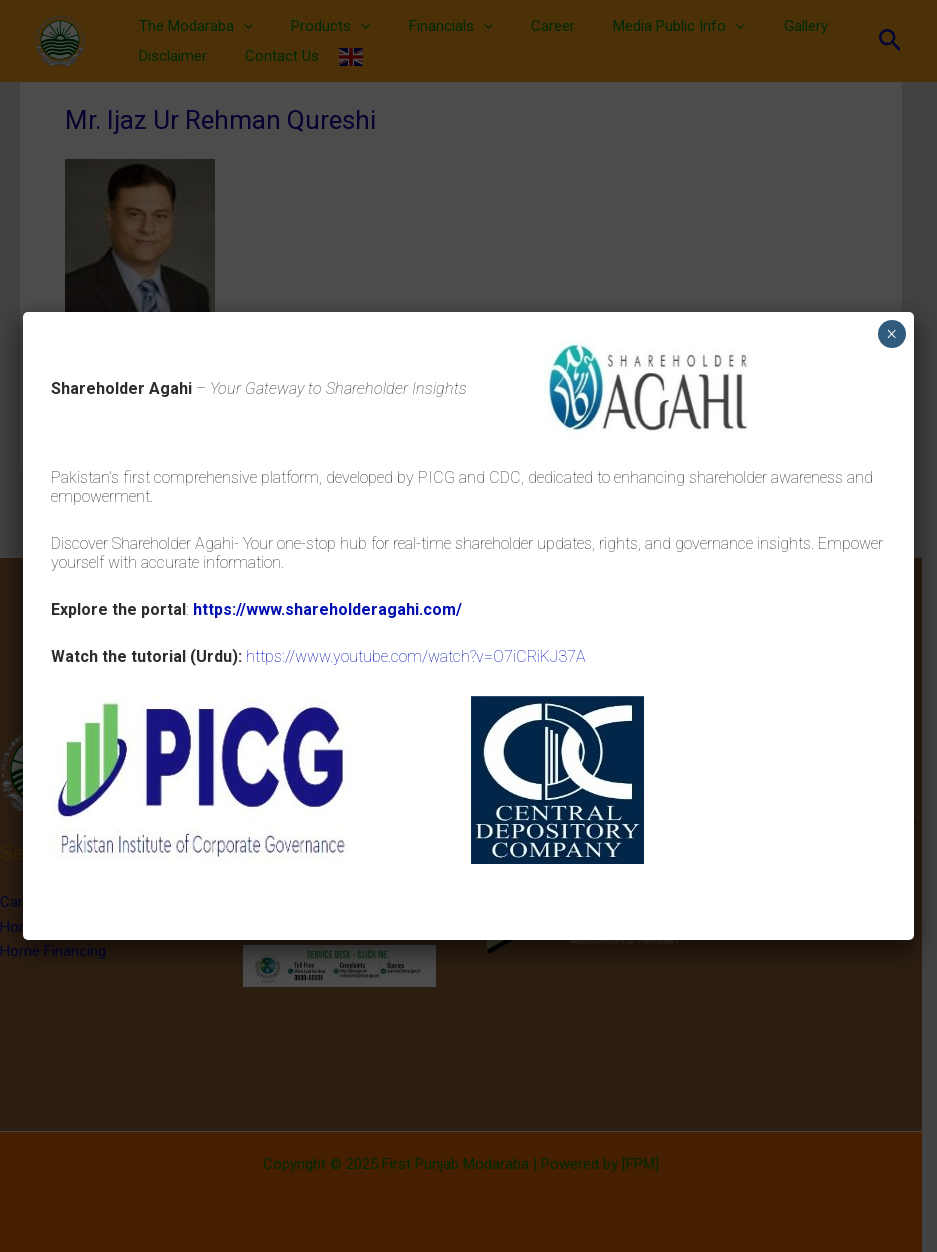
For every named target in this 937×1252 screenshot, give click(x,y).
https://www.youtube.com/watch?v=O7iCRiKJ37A (416, 656)
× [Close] (891, 334)
